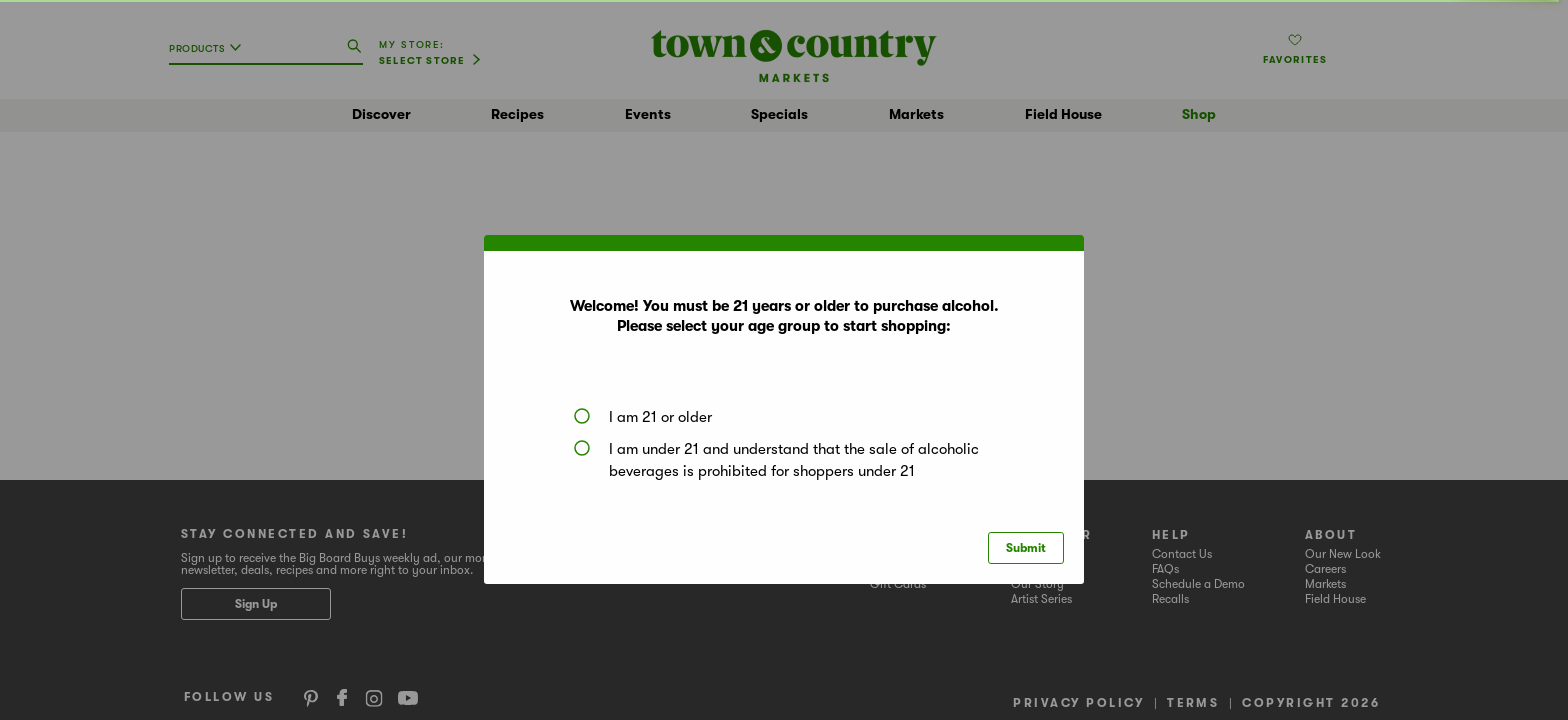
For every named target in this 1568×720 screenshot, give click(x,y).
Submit (1026, 548)
